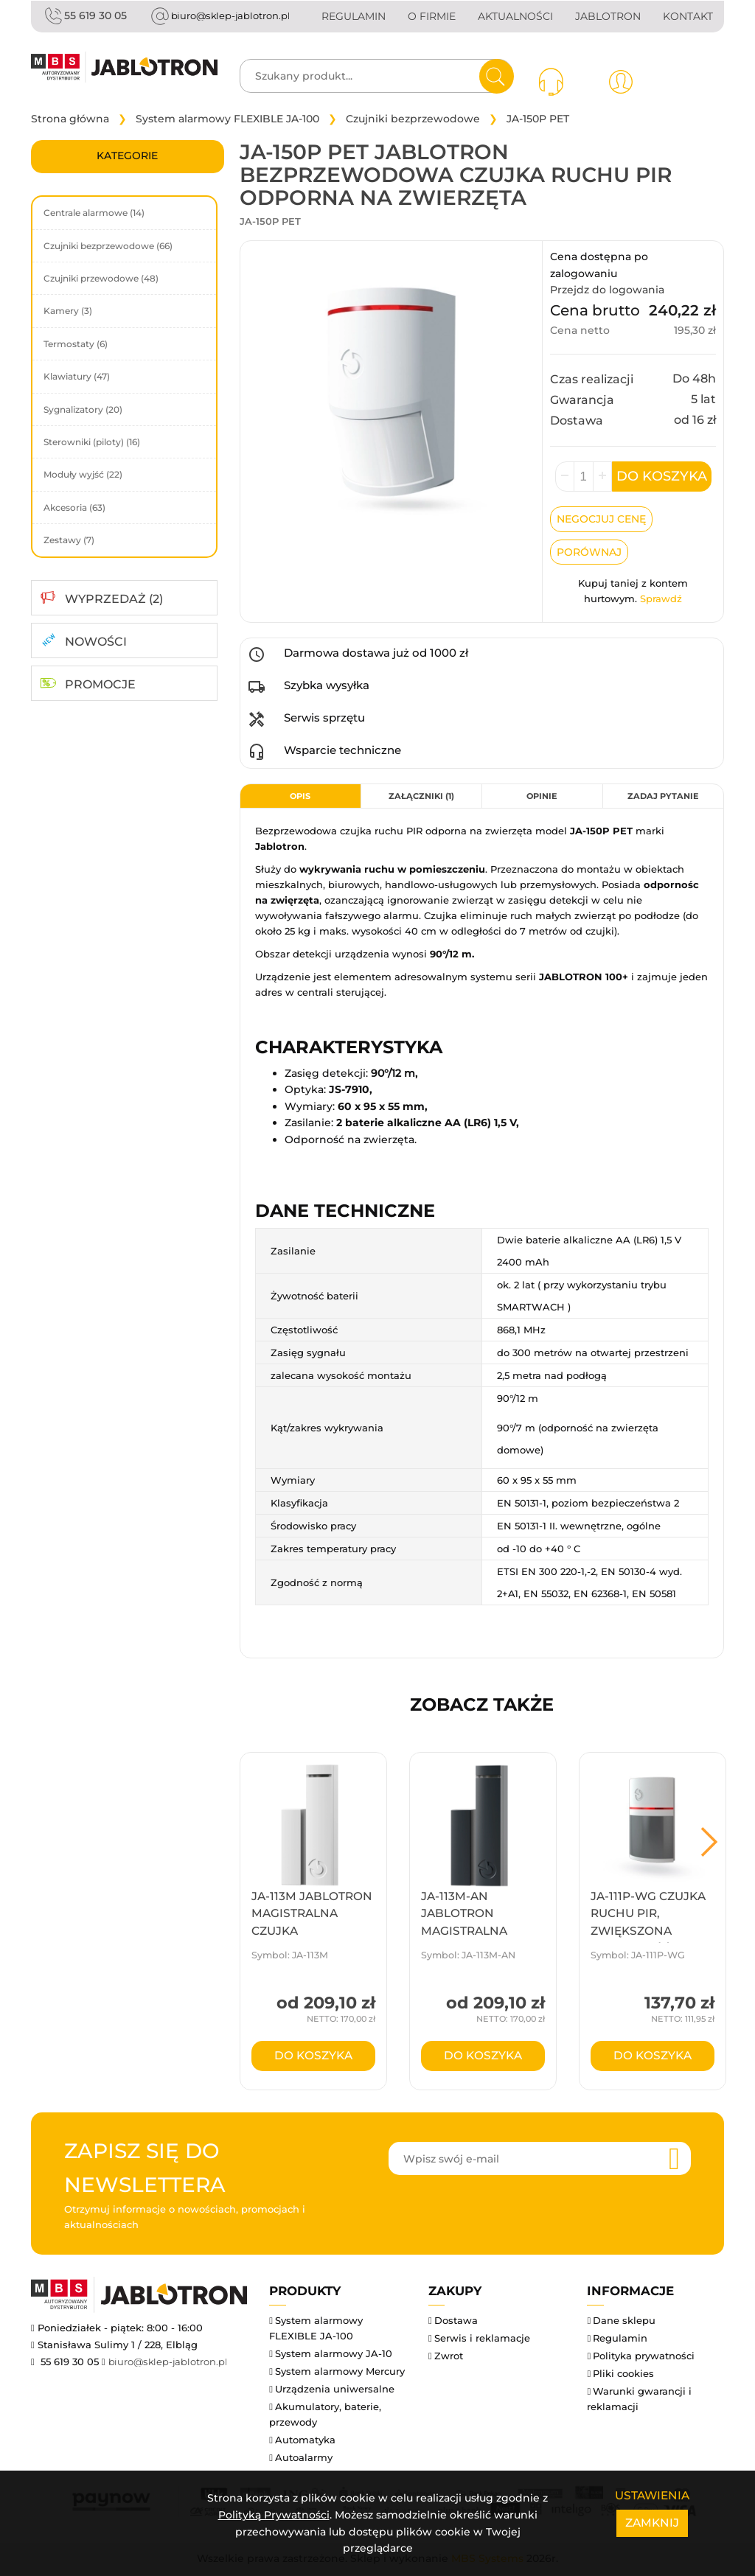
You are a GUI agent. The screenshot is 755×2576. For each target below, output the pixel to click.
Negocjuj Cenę (601, 520)
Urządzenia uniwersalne (334, 2390)
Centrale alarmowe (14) (94, 214)
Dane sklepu (624, 2322)
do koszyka (313, 2057)
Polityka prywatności (644, 2357)
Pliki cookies (623, 2375)
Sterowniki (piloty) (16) (92, 443)
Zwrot (448, 2357)
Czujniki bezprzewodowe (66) (108, 247)
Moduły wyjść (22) (83, 475)
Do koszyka (661, 478)
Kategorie (127, 157)
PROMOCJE (100, 686)
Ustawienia (652, 2495)
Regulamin (353, 16)
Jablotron (608, 16)
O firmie (432, 16)
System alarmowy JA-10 (333, 2355)
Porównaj (589, 553)
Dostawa (456, 2322)
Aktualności (515, 16)
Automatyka (305, 2441)
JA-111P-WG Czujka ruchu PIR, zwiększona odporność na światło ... (648, 1933)
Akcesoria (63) (74, 508)
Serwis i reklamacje (482, 2339)
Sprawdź (661, 600)
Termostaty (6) (76, 345)
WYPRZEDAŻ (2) (114, 600)
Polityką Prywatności (274, 2514)
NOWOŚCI (96, 643)
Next (709, 1843)
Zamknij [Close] (652, 2523)
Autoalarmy (304, 2459)
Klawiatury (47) (77, 377)
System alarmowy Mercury (340, 2372)
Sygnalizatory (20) (83, 410)
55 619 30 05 (84, 16)
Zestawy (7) (69, 541)
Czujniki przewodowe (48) (101, 279)
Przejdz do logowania (607, 291)
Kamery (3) (68, 312)
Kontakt (688, 16)
